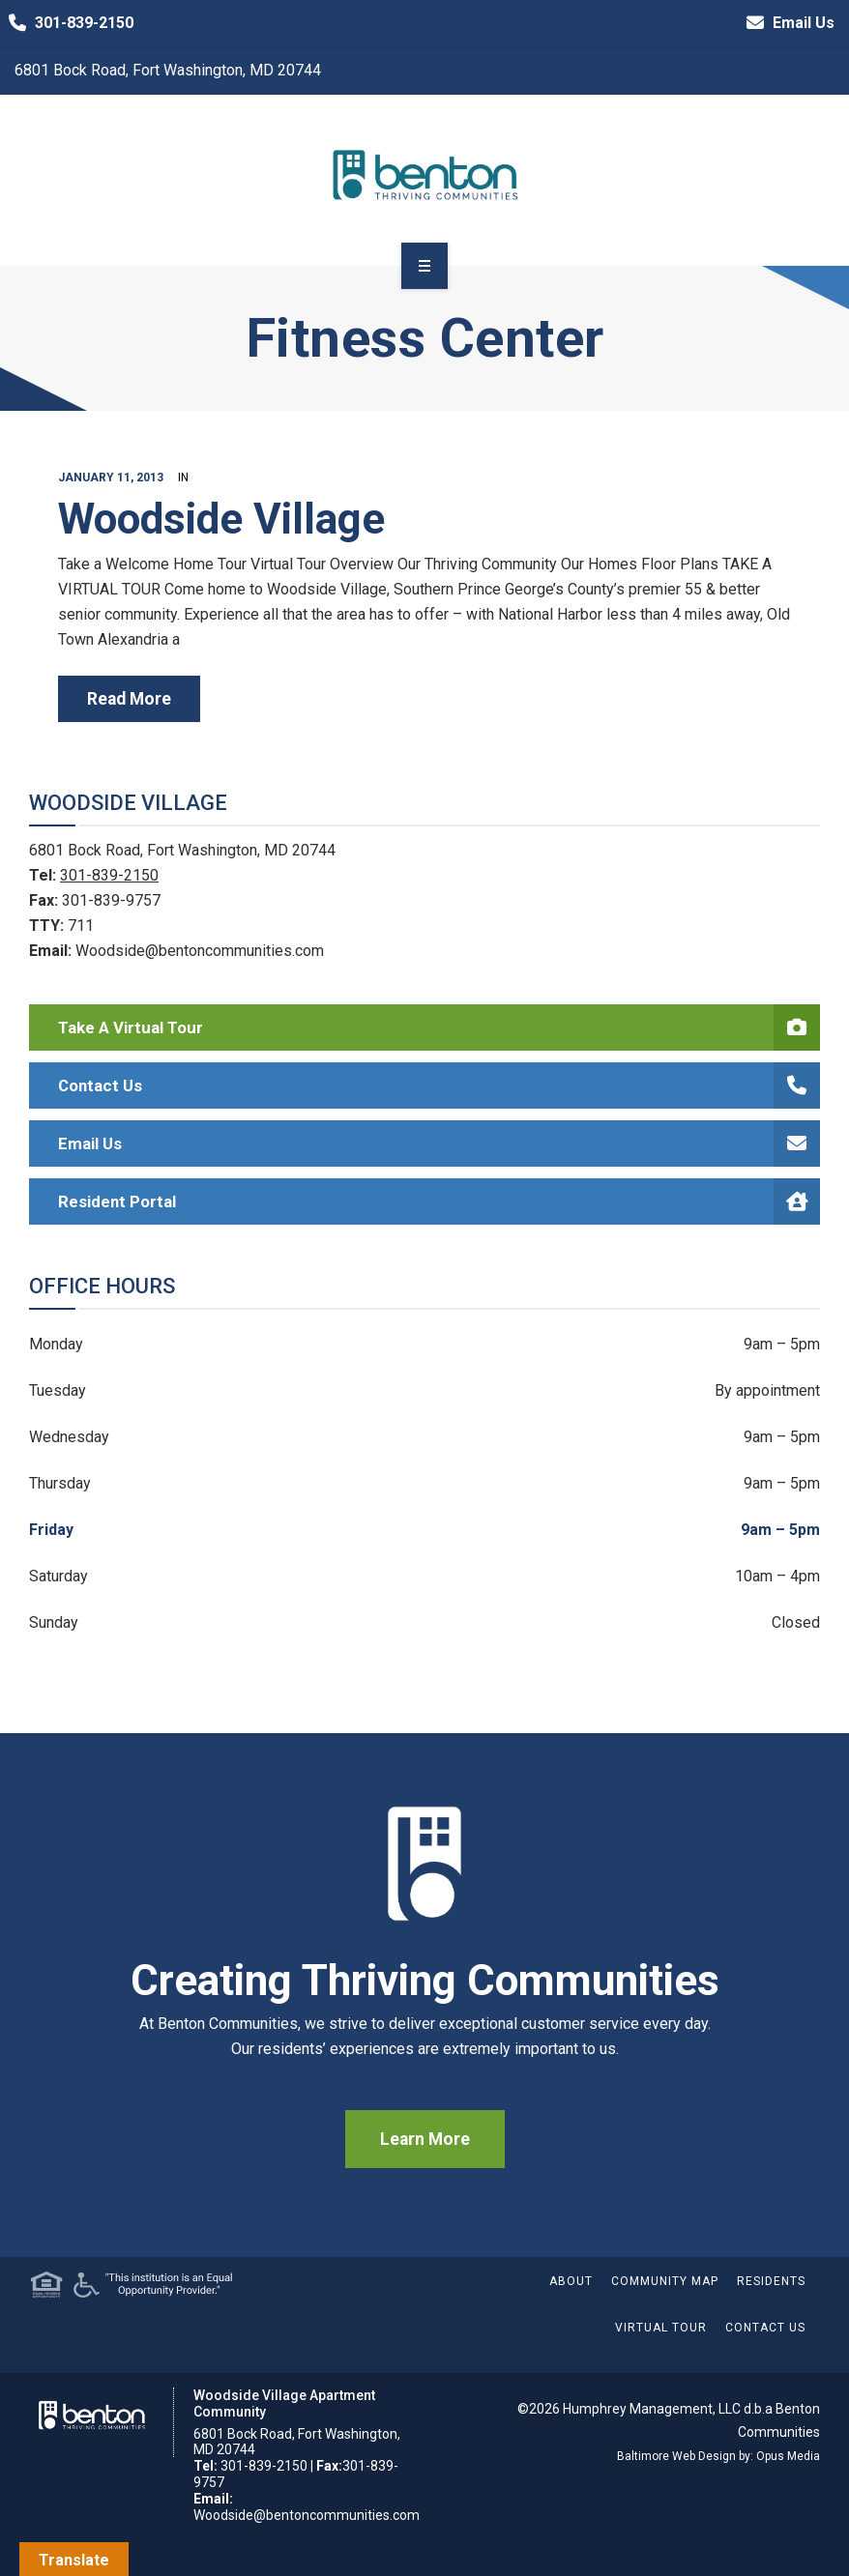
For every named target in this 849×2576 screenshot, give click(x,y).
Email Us (786, 23)
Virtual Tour (661, 2327)
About (571, 2281)
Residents (771, 2281)
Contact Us (439, 1085)
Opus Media (788, 2456)
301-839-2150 (66, 23)
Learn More (425, 2139)
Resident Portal (439, 1201)
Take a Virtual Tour (439, 1027)
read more (129, 699)
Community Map (664, 2281)
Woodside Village (221, 519)
